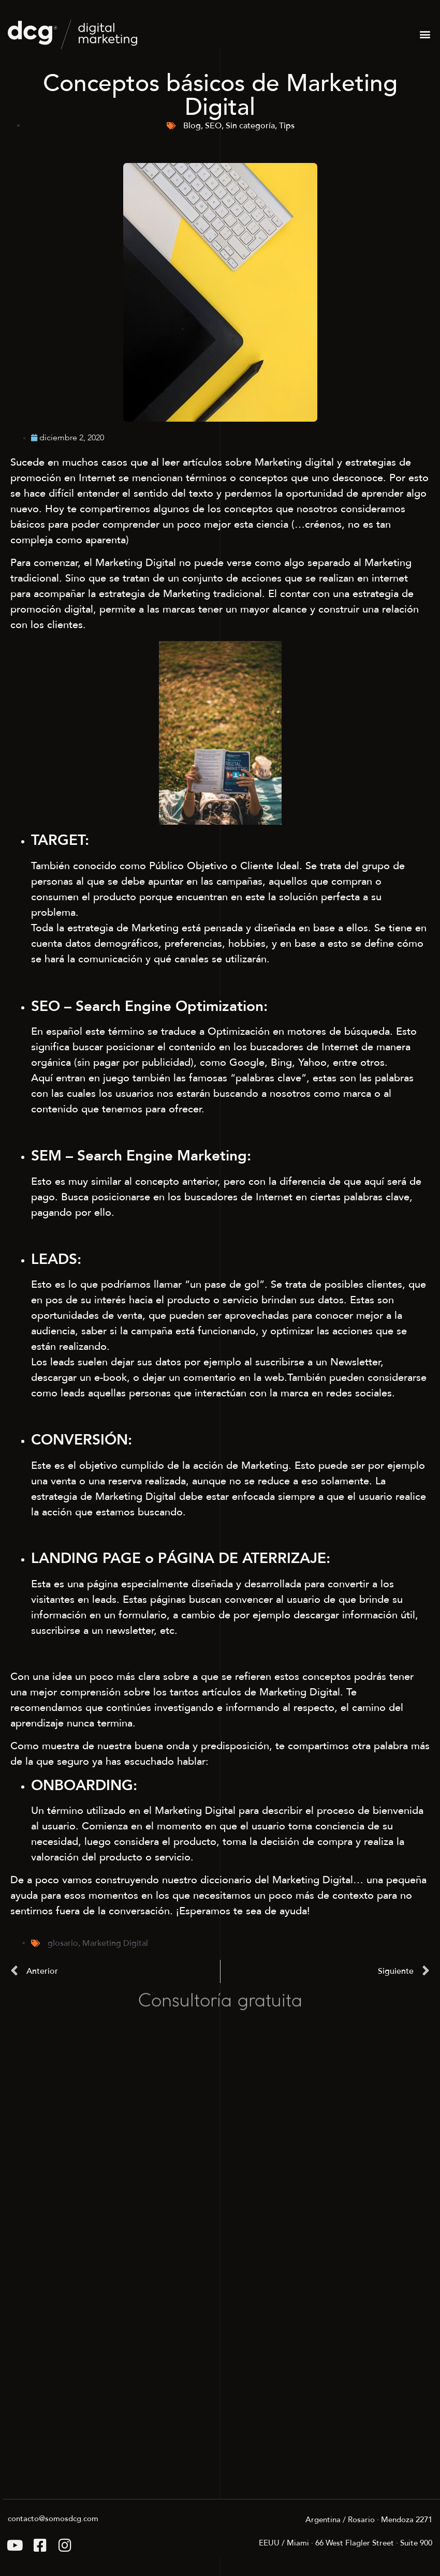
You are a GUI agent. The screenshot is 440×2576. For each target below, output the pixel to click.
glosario (63, 1943)
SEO (213, 126)
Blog (192, 126)
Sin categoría (250, 126)
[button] (425, 34)
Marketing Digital (115, 1943)
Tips (287, 126)
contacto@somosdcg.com (53, 2518)
